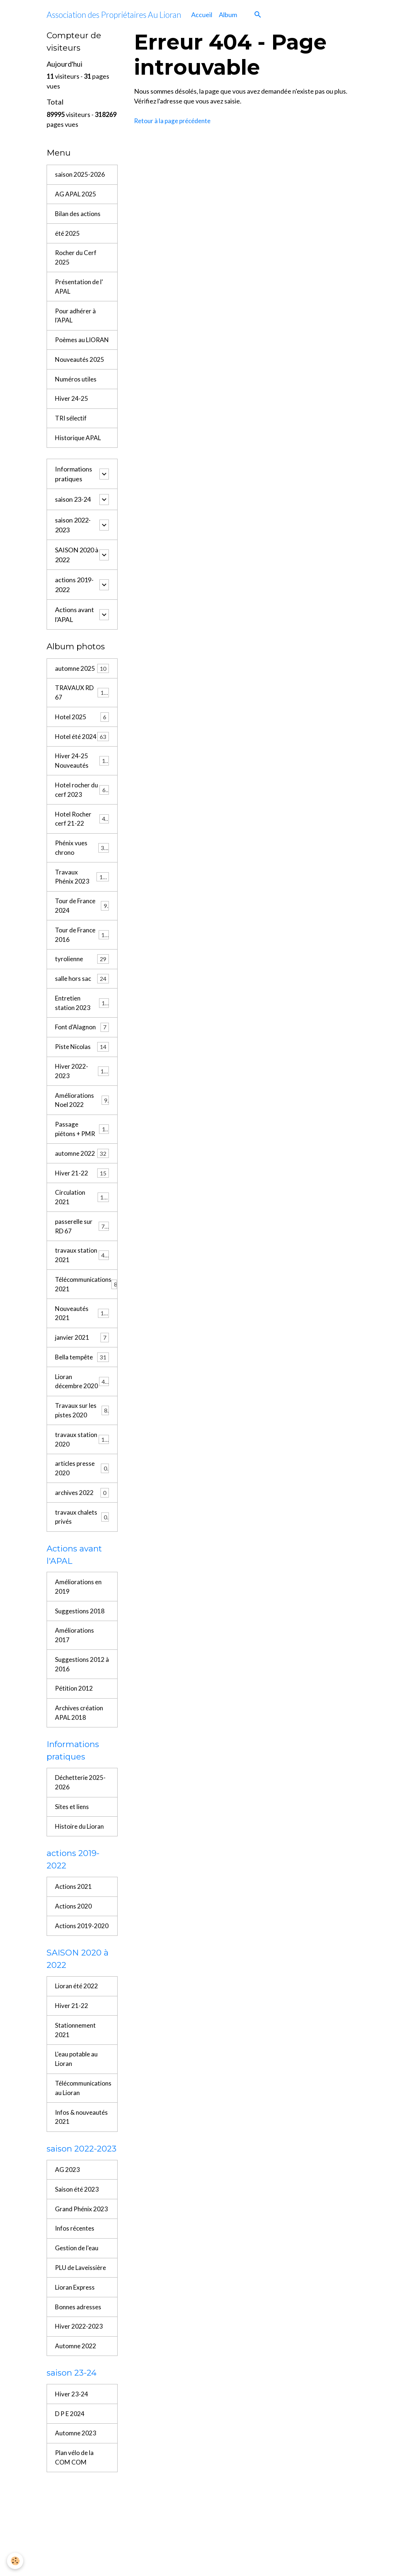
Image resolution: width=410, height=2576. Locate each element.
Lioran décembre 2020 (82, 1433)
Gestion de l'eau (77, 2346)
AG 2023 (67, 2256)
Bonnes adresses (79, 2407)
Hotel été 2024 (82, 760)
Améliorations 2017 (75, 1699)
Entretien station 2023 (82, 1039)
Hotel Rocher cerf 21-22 (82, 850)
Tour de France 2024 (82, 939)
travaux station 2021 (82, 1299)
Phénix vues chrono (82, 880)
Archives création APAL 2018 (80, 1779)
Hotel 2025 (82, 735)
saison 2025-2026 (80, 175)
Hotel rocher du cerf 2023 (82, 820)
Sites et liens (72, 1875)
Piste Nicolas (82, 1084)
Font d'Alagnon (82, 1064)
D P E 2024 (70, 2516)
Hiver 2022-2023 (82, 1109)
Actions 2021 (73, 1957)
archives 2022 (82, 1553)
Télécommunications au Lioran (84, 2172)
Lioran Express (76, 2387)
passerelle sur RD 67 (82, 1269)
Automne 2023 (76, 2536)
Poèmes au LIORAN (70, 349)
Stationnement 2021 (76, 2113)
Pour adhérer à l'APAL (76, 319)
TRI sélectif (71, 434)
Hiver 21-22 (82, 1214)
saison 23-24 (73, 516)
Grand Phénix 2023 (74, 2301)
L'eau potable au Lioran (77, 2143)
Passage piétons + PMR (82, 1169)
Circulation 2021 (82, 1239)
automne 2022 (82, 1194)
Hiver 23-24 (72, 2496)
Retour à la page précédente (174, 121)
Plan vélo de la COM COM (75, 2561)
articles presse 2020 (82, 1528)
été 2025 (67, 235)
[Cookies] (15, 2561)
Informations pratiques (73, 491)
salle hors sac (82, 1014)
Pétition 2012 (74, 1754)
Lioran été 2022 (77, 2068)
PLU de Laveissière (82, 2366)
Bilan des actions (78, 215)
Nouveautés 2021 (82, 1358)
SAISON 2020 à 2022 (76, 571)
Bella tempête (82, 1404)
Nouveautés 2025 (80, 374)
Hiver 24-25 (72, 414)
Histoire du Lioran (80, 1895)
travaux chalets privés (82, 1578)
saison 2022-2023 (73, 542)
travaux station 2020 (82, 1498)
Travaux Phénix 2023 (82, 910)
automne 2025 (82, 685)
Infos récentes (76, 2326)
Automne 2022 (76, 2447)
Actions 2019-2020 (75, 2002)
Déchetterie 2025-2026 (82, 1850)
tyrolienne (82, 994)
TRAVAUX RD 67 (82, 710)
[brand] (114, 15)
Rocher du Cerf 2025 (77, 260)
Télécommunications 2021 (86, 1329)
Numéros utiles (76, 394)
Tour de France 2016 (82, 969)
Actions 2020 (73, 1977)
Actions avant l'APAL (74, 631)
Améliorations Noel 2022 (82, 1139)
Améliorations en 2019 (79, 1649)
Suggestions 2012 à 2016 (80, 1729)
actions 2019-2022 (74, 601)
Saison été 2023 (77, 2276)
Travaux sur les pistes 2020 (82, 1468)
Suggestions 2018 (80, 1674)
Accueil (201, 15)
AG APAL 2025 (76, 195)
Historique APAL (79, 454)
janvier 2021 (82, 1384)
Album (228, 15)
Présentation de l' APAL (80, 289)
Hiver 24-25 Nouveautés (82, 790)
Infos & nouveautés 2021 (80, 2202)
